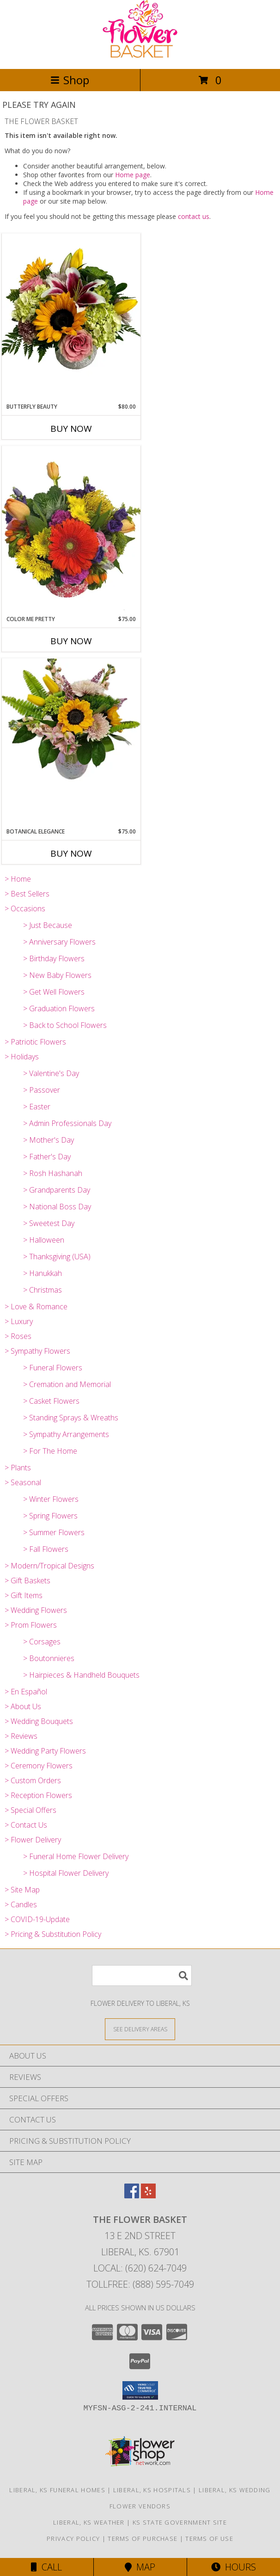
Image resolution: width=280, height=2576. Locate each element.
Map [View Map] (140, 2567)
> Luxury (19, 1321)
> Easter (36, 1106)
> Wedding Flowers (36, 1610)
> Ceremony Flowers (39, 1766)
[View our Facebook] (131, 2195)
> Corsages (42, 1641)
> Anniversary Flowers (59, 942)
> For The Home (50, 1451)
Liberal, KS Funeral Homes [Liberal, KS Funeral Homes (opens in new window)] (57, 2490)
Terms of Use (209, 2538)
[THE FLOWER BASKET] (140, 55)
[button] (140, 2390)
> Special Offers (30, 1810)
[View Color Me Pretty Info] (71, 530)
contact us (193, 216)
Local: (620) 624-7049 (140, 2268)
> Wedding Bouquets (39, 1721)
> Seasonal (23, 1482)
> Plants (18, 1467)
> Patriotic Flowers (35, 1042)
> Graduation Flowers (59, 1008)
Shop (69, 79)
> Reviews (21, 1736)
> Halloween (43, 1240)
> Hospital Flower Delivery (66, 1873)
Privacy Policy (73, 2538)
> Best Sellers (27, 894)
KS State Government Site (180, 2522)
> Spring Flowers (50, 1516)
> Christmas (42, 1290)
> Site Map (22, 1890)
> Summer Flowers (54, 1532)
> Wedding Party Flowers (45, 1751)
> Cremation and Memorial (67, 1384)
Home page (132, 174)
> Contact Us (26, 1825)
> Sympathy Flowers (37, 1351)
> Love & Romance (36, 1306)
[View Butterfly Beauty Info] (71, 318)
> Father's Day (47, 1156)
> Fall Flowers (45, 1549)
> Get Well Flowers (54, 992)
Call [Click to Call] (46, 2567)
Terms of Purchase (142, 2538)
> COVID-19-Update (37, 1919)
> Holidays (22, 1057)
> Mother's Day (48, 1140)
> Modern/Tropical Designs (49, 1566)
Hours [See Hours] (233, 2567)
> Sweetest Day (48, 1223)
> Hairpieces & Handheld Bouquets (81, 1675)
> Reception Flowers (38, 1795)
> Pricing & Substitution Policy (53, 1934)
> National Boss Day (57, 1206)
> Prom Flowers (31, 1625)
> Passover (41, 1090)
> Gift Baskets (27, 1580)
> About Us (23, 1706)
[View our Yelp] (148, 2195)
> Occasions (25, 908)
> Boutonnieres (48, 1658)
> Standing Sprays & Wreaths (70, 1417)
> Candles (21, 1904)
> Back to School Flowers (65, 1025)
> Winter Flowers (51, 1499)
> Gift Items (24, 1595)
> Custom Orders (33, 1780)
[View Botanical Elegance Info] (71, 720)
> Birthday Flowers (54, 958)
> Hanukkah (42, 1273)
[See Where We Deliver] (140, 2028)
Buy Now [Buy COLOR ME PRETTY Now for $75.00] (71, 641)
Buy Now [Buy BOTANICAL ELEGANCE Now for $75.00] (71, 853)
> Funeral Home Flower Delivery (75, 1856)
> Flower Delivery (33, 1840)
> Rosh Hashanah (52, 1173)
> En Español (26, 1691)
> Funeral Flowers (52, 1368)
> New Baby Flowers (57, 975)
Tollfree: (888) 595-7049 (140, 2284)
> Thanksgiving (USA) (57, 1256)
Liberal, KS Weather (89, 2522)
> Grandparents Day (56, 1190)
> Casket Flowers (51, 1401)
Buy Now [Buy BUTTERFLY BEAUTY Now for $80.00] (71, 429)
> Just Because (47, 925)
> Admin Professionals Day (67, 1123)
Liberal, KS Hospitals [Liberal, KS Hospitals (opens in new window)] (152, 2490)
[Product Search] (142, 1975)
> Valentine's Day (51, 1073)
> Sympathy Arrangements (66, 1434)
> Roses (18, 1336)
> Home (18, 879)
